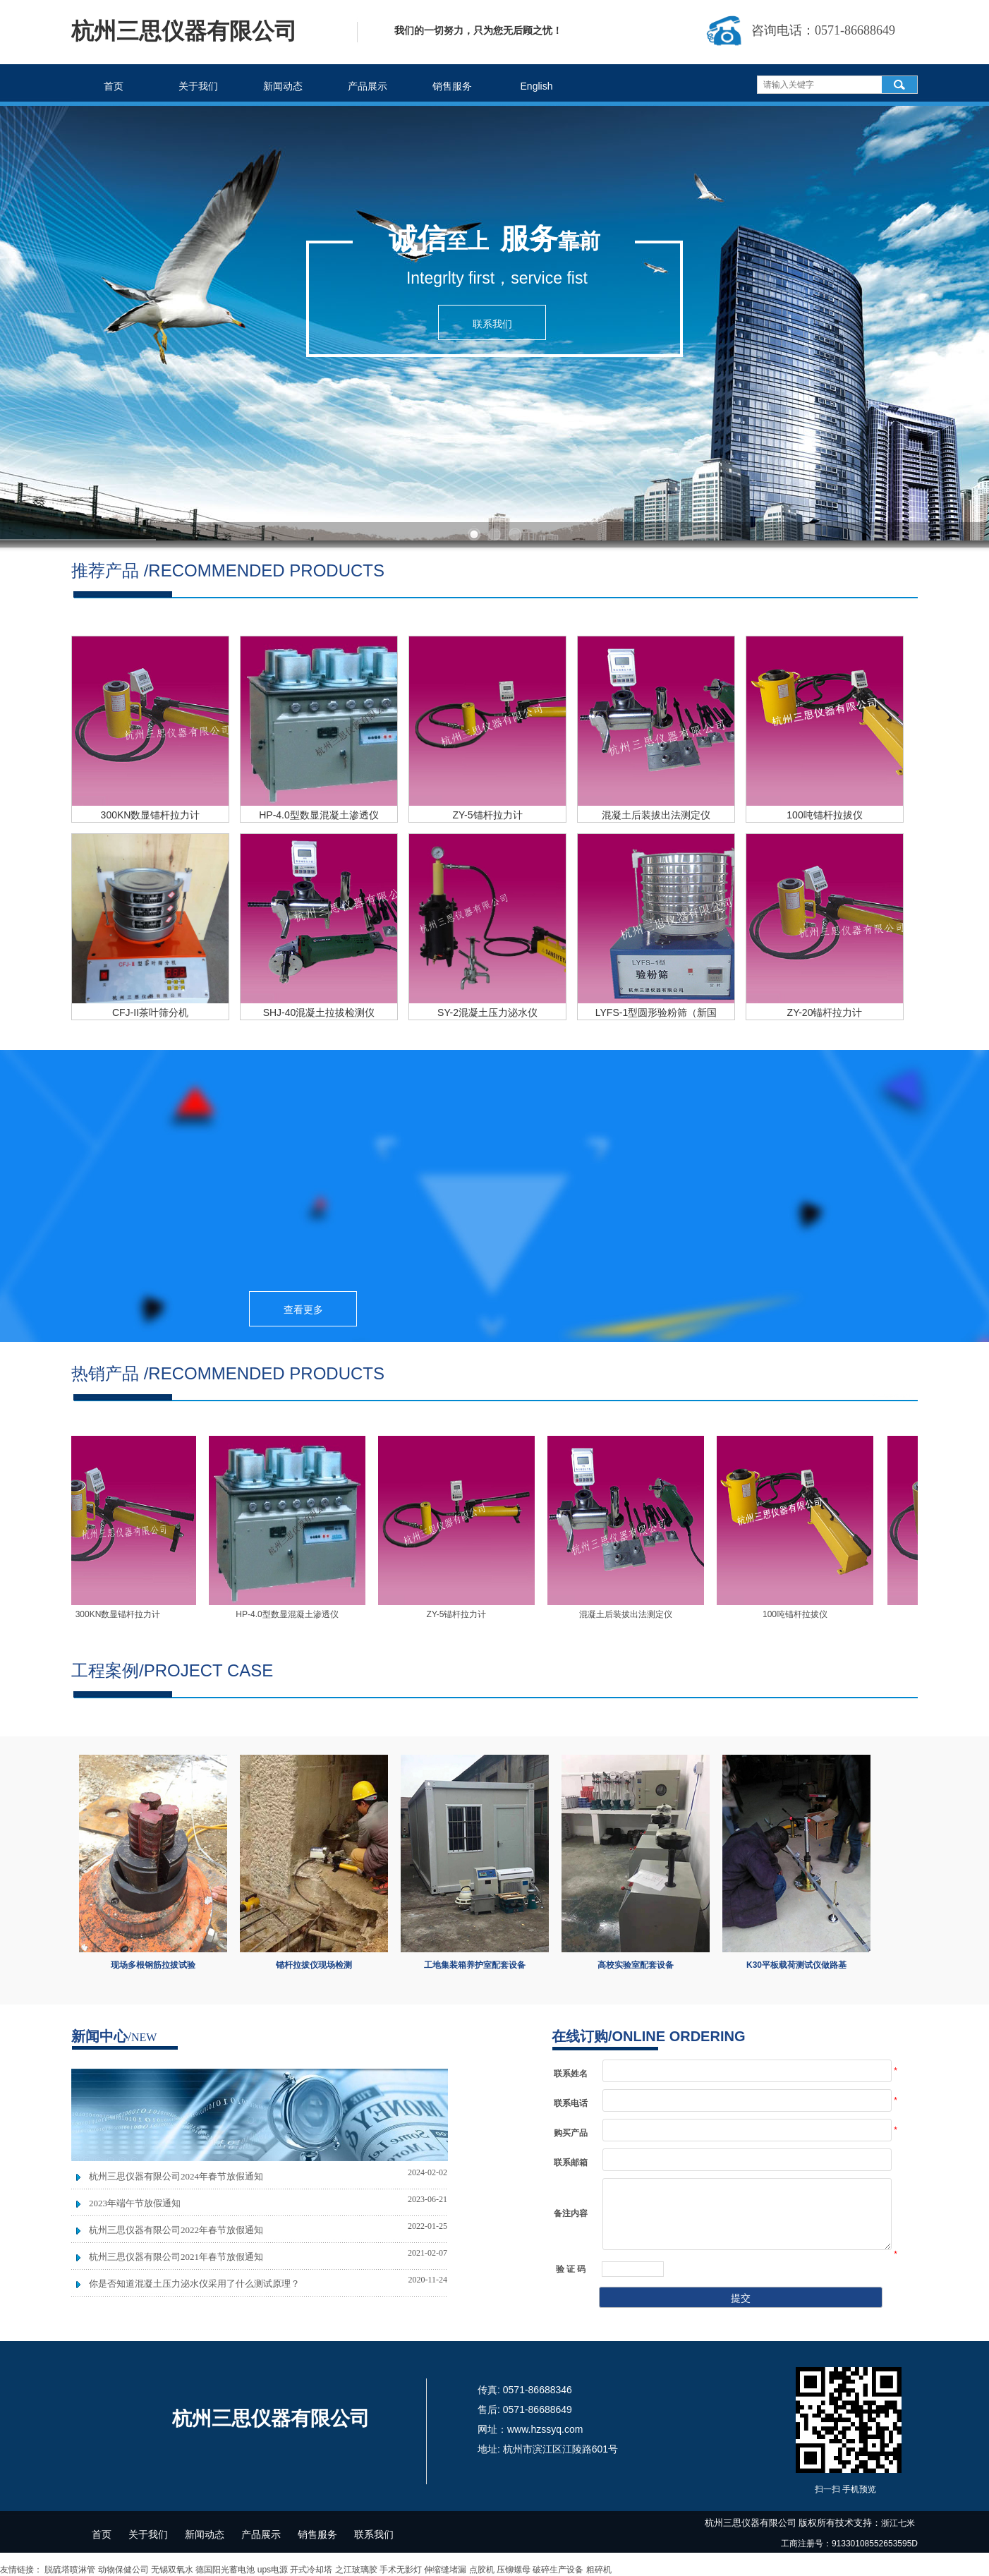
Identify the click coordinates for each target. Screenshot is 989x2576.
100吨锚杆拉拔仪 (824, 815)
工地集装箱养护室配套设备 (475, 1965)
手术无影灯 (401, 2570)
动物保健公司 (123, 2570)
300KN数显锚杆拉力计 (150, 815)
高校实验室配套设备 (635, 1965)
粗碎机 (599, 2570)
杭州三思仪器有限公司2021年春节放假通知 (176, 2256)
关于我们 (198, 86)
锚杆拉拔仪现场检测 (314, 1965)
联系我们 (374, 2534)
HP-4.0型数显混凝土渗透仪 (319, 815)
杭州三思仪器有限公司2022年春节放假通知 (176, 2230)
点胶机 (481, 2570)
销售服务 (452, 86)
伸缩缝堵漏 (445, 2570)
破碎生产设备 (558, 2570)
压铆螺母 (513, 2570)
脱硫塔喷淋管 (69, 2570)
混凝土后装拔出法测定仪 (656, 815)
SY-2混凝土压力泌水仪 (487, 1012)
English (537, 86)
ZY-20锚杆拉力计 (825, 1012)
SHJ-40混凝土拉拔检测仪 (319, 1012)
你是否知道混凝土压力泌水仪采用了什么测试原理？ (194, 2283)
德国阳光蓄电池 (225, 2570)
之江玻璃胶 (356, 2570)
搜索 (899, 84)
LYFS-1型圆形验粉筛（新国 (656, 1012)
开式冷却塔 (311, 2570)
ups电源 (272, 2570)
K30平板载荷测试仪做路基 (796, 1965)
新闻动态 (283, 86)
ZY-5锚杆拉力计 (487, 815)
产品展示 (367, 86)
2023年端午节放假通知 (135, 2203)
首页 (113, 86)
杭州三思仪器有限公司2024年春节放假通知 (176, 2176)
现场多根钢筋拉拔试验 (153, 1965)
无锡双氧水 (172, 2570)
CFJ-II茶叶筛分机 (150, 1012)
